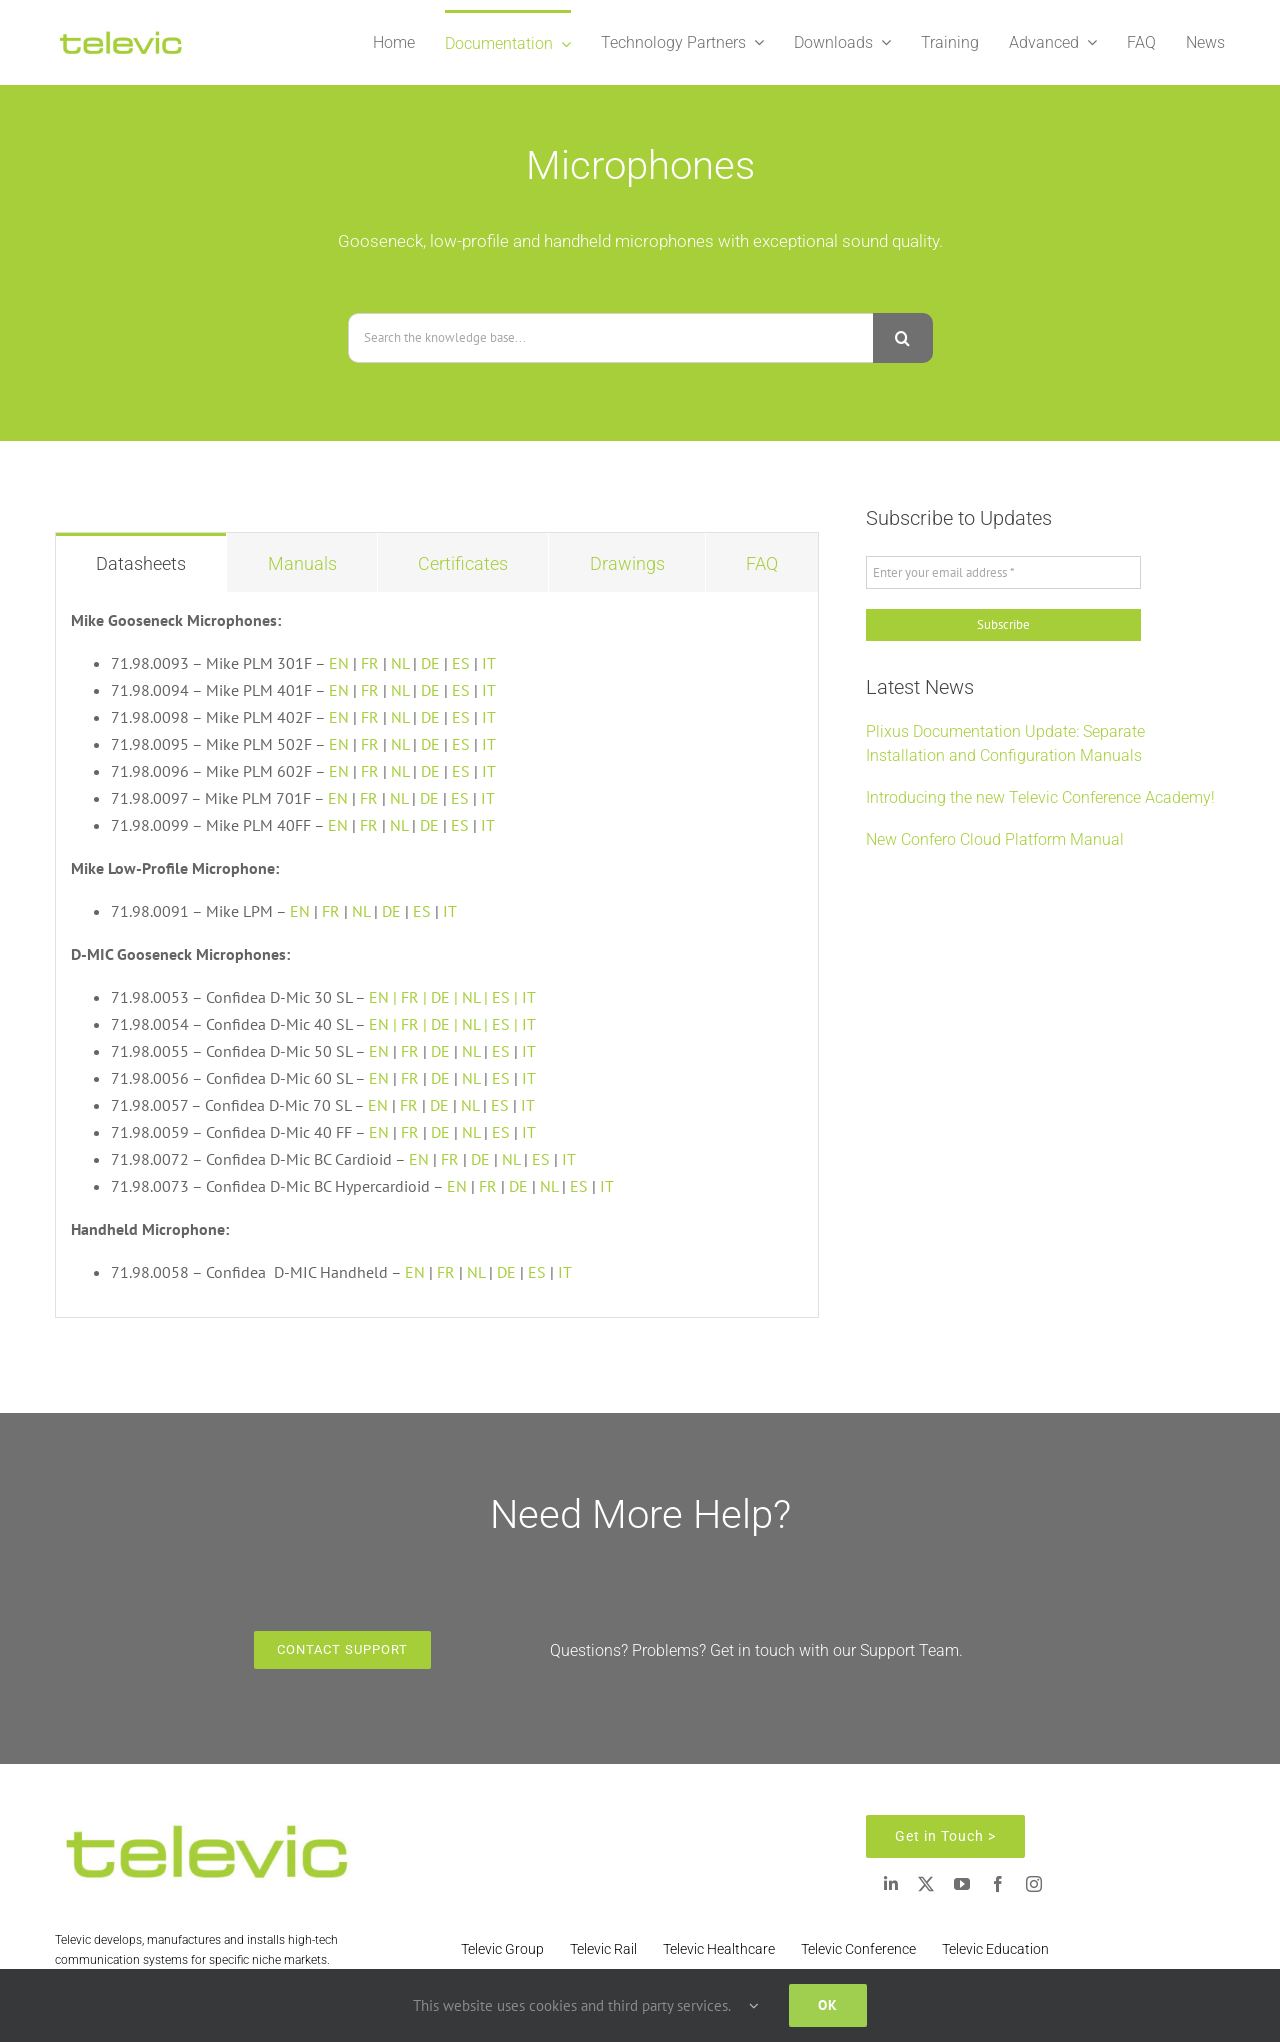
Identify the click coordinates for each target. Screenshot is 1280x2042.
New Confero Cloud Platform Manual (995, 839)
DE (430, 663)
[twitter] (926, 1884)
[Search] (903, 338)
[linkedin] (891, 1884)
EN (339, 663)
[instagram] (1034, 1884)
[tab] (141, 562)
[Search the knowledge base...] (610, 338)
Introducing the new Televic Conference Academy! (1040, 797)
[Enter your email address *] (1003, 573)
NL (400, 663)
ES (461, 663)
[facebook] (998, 1884)
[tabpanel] (437, 955)
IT (489, 663)
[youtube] (962, 1884)
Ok (828, 2005)
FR (370, 663)
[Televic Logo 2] (120, 35)
